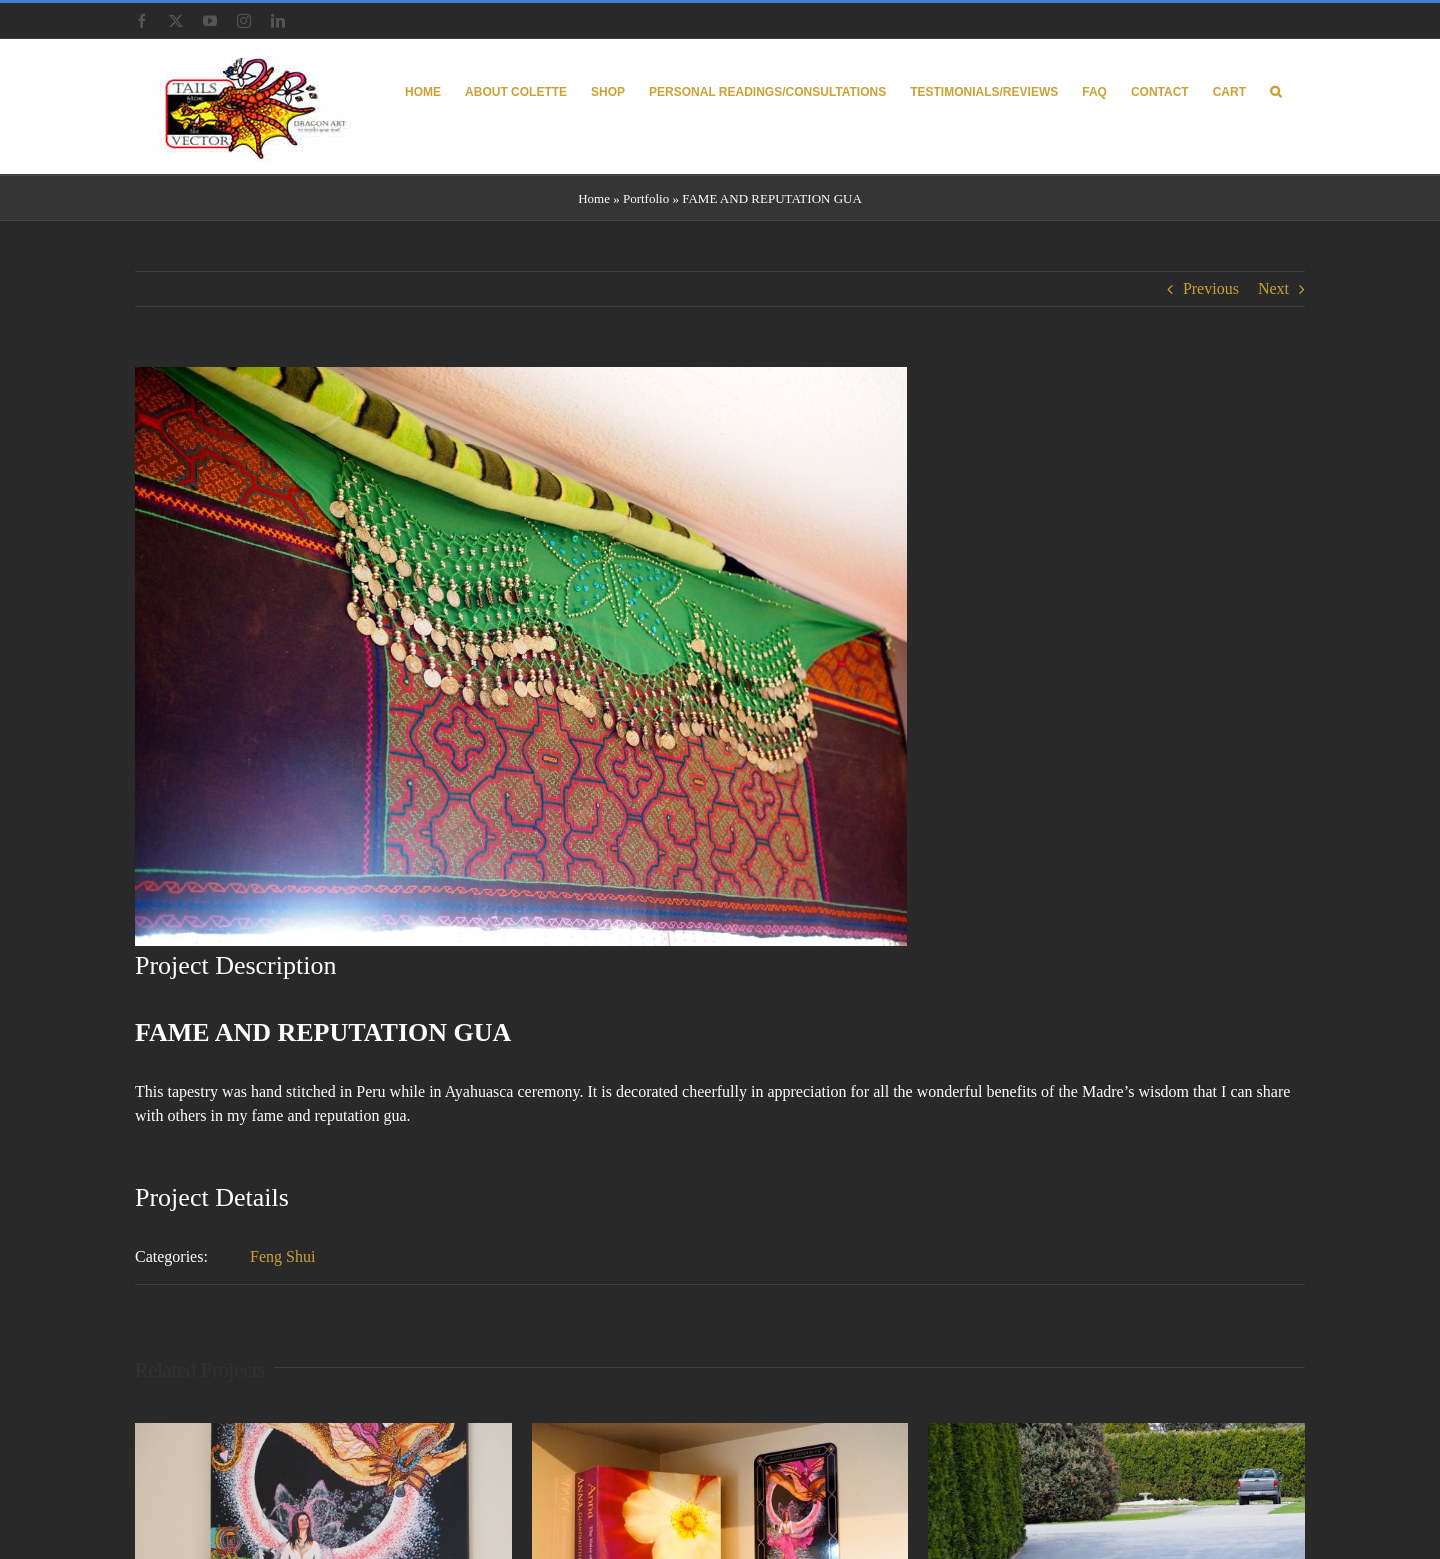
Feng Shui (282, 1256)
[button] (1275, 90)
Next (1273, 288)
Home (594, 198)
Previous (1211, 288)
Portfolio (646, 198)
